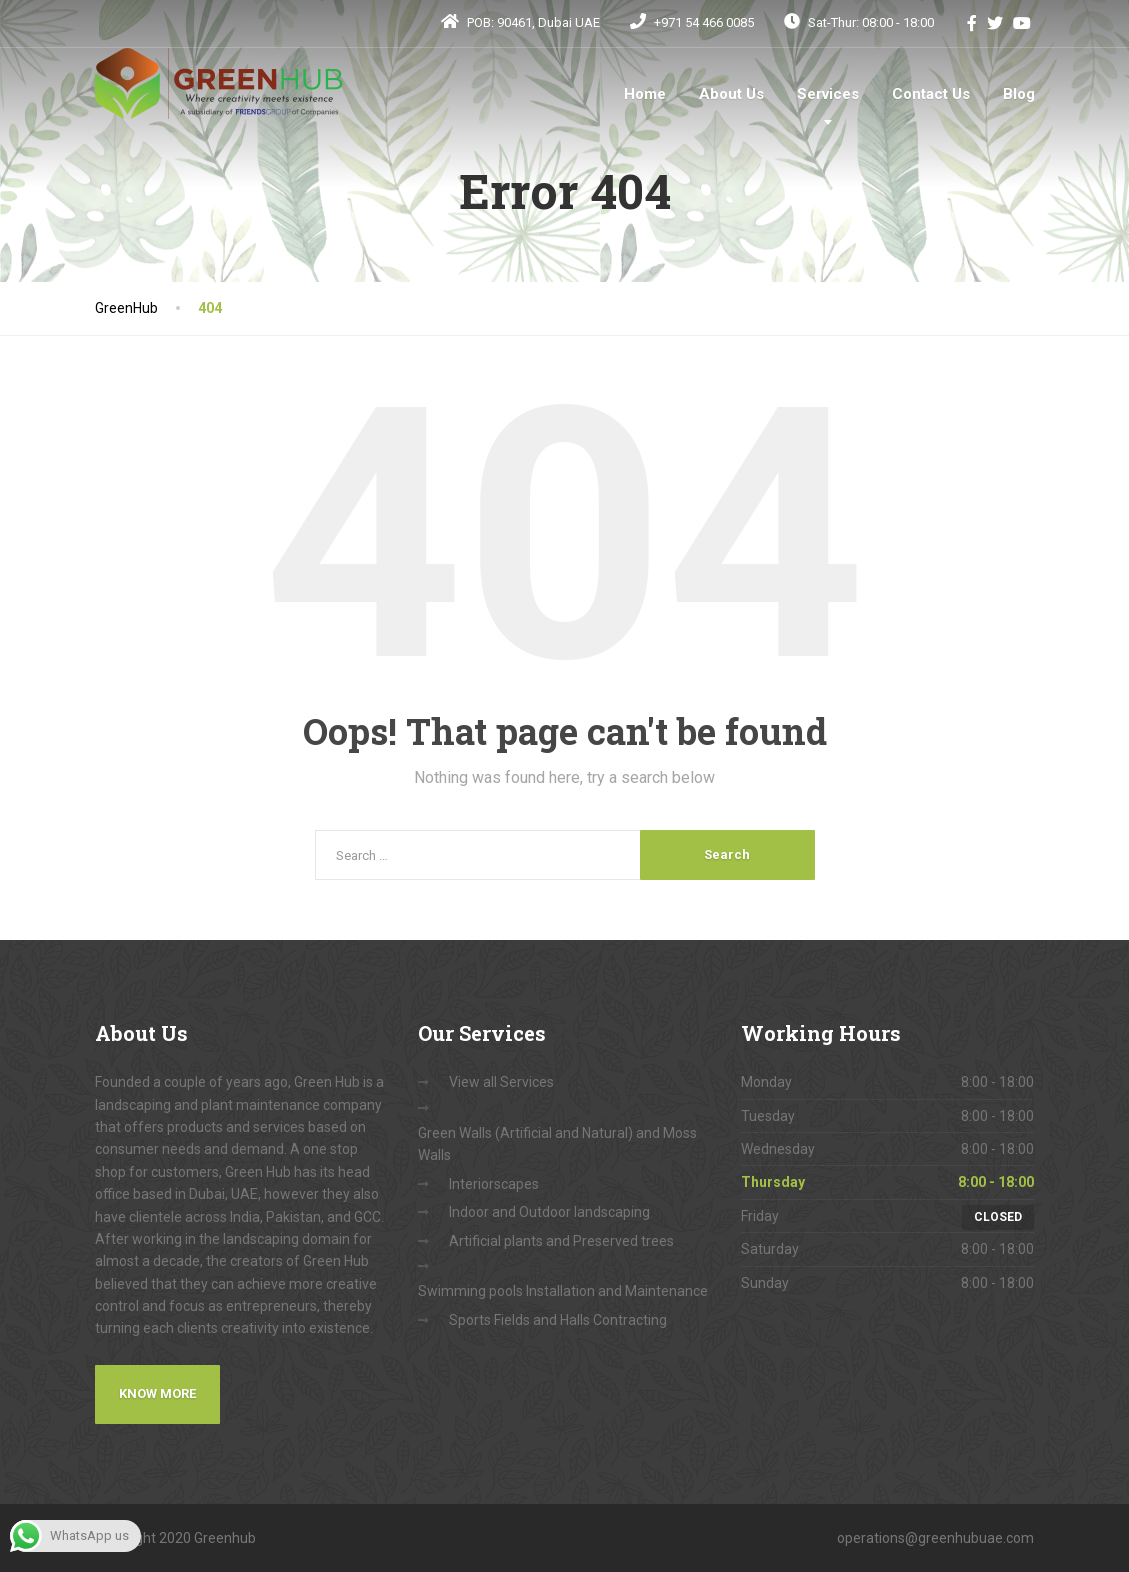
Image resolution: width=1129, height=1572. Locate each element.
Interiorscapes (494, 1184)
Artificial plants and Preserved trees (561, 1241)
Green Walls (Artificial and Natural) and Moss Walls (557, 1144)
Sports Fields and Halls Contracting (558, 1320)
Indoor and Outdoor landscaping (549, 1212)
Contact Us (931, 94)
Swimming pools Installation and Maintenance (563, 1291)
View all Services (501, 1082)
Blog (1019, 94)
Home (645, 94)
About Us (731, 94)
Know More (157, 1393)
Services (828, 94)
